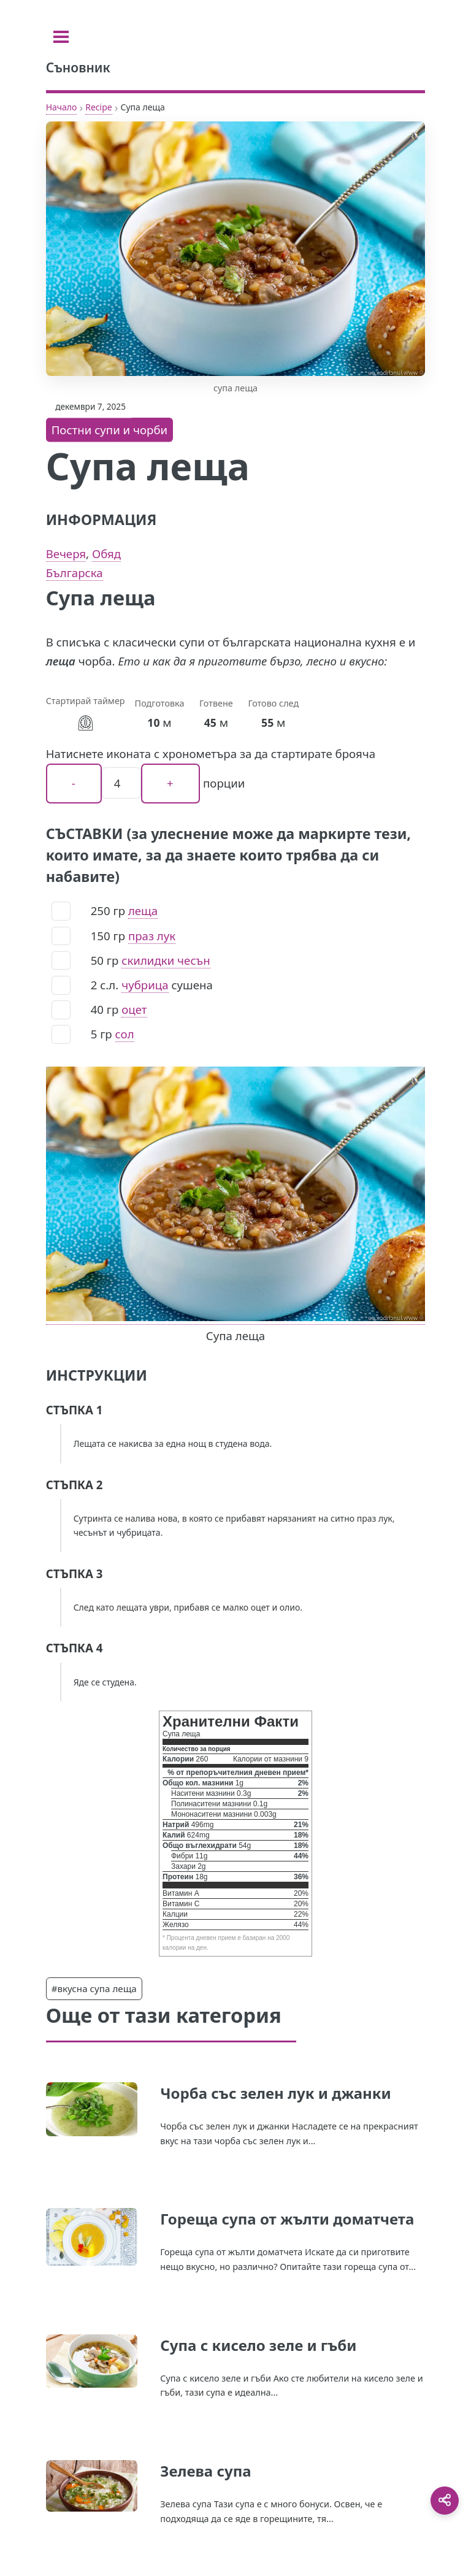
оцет (134, 1009)
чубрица (144, 984)
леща (143, 910)
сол (124, 1033)
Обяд (106, 553)
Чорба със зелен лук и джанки (275, 2093)
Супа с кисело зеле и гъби (258, 2345)
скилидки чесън (165, 960)
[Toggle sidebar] (61, 37)
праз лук (151, 935)
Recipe (98, 107)
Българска (74, 572)
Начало (61, 107)
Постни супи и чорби (110, 429)
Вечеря (66, 553)
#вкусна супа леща (94, 1988)
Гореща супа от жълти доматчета (287, 2219)
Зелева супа (205, 2471)
